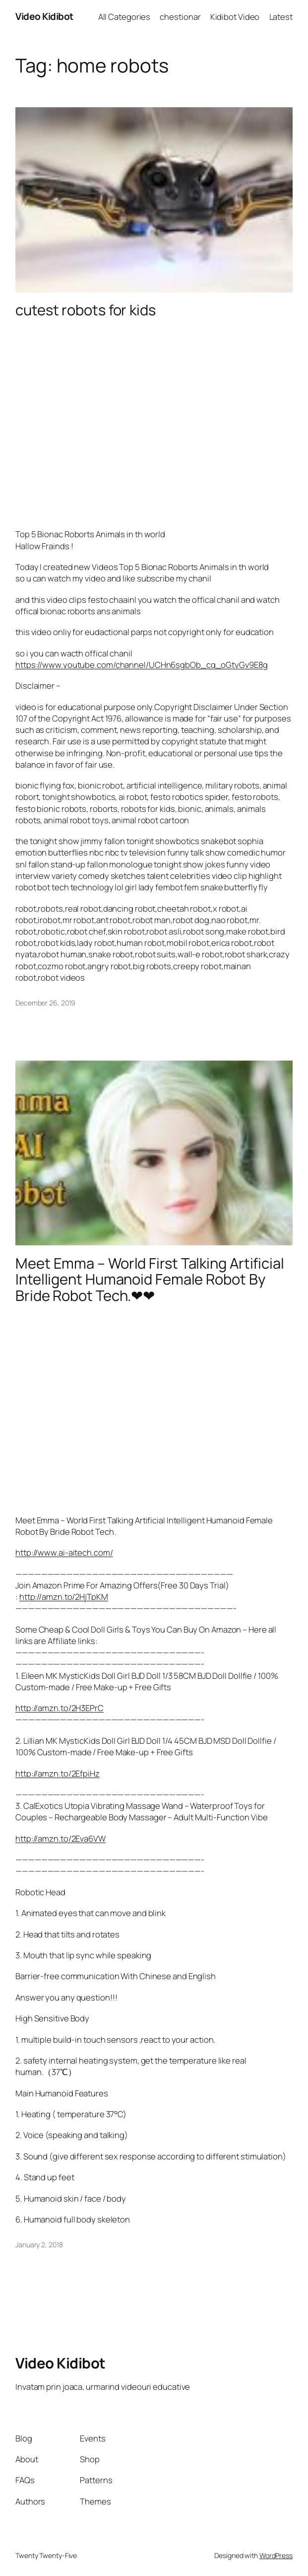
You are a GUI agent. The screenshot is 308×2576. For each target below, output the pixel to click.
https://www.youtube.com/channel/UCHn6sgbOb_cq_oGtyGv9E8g (141, 664)
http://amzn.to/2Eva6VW (60, 1838)
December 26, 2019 (45, 1002)
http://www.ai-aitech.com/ (64, 1552)
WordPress (276, 2555)
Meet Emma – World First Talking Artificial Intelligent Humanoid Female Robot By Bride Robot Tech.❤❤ (149, 1279)
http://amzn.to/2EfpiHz (57, 1773)
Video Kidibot (44, 16)
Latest (281, 16)
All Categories (124, 16)
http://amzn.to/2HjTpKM (63, 1596)
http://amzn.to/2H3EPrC (59, 1708)
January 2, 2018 (39, 2244)
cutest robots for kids (85, 310)
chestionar (180, 16)
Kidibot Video (235, 16)
